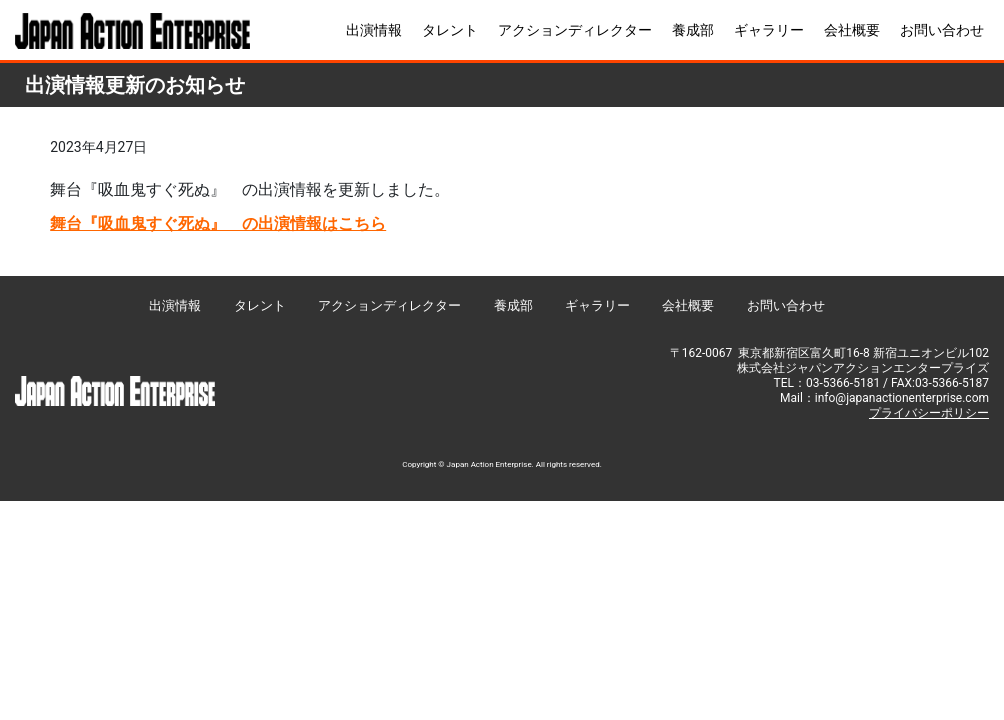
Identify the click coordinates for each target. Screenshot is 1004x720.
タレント (450, 30)
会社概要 (852, 30)
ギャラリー (769, 30)
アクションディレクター (575, 30)
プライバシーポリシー (929, 413)
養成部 (693, 30)
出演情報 (374, 30)
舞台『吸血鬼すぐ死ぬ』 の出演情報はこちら (218, 223)
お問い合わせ (942, 30)
